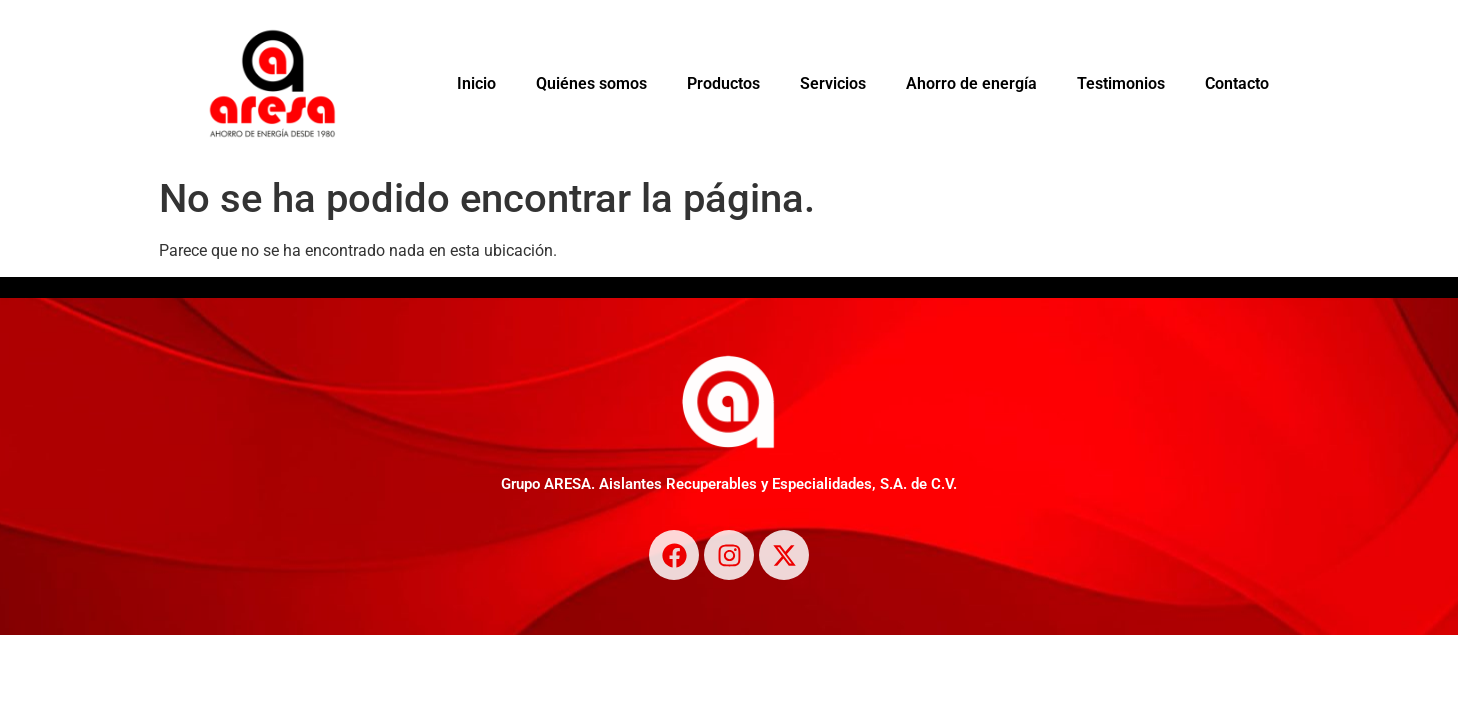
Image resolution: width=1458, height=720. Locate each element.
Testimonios (1121, 83)
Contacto (1237, 83)
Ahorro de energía (971, 83)
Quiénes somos (591, 83)
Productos (723, 83)
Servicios (833, 83)
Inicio (476, 83)
